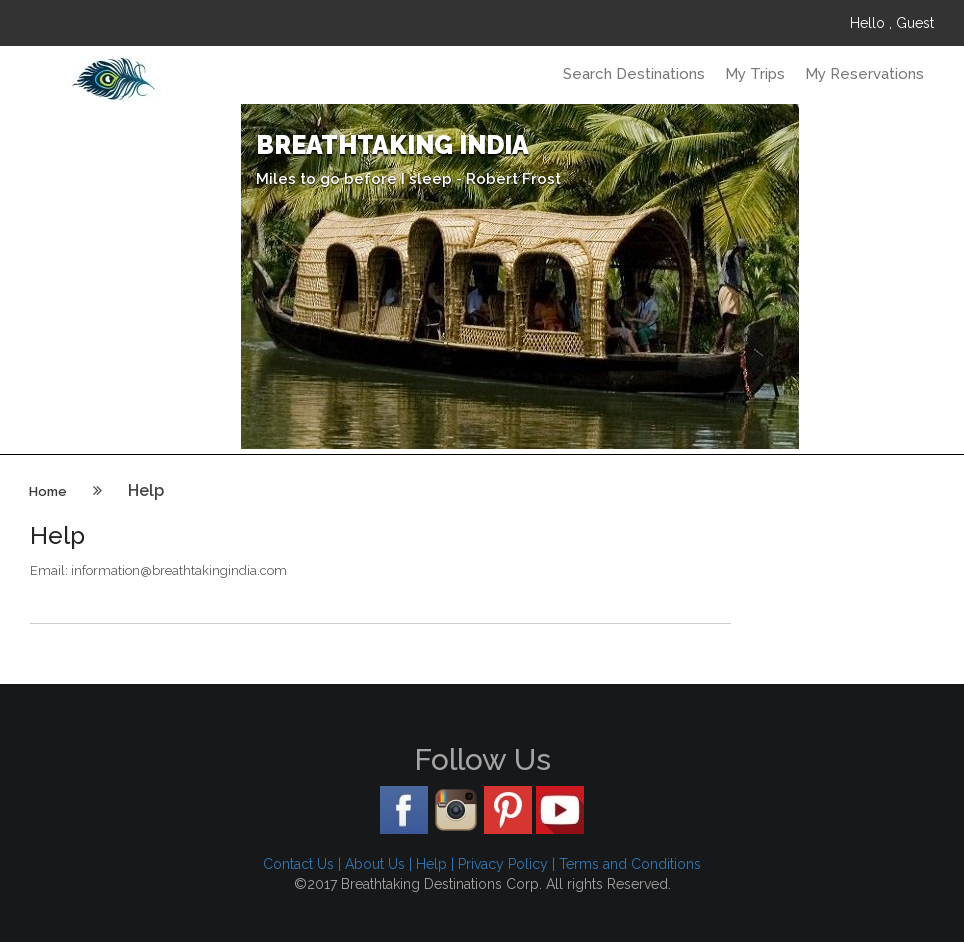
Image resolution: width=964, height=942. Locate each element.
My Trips (755, 74)
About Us (375, 864)
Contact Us (298, 864)
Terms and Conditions (630, 864)
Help (431, 864)
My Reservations (864, 74)
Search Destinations (634, 74)
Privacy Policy (503, 864)
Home (48, 491)
